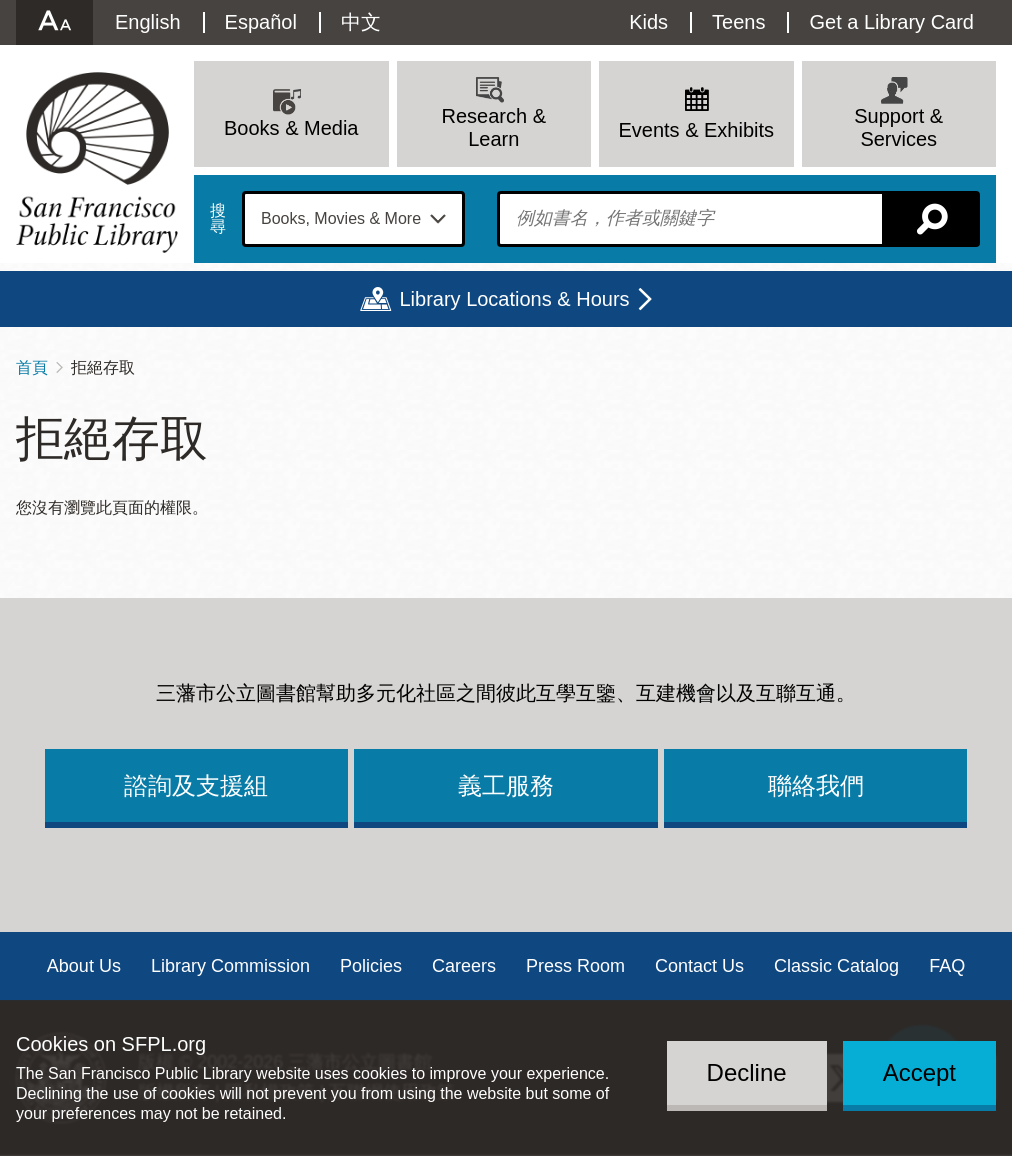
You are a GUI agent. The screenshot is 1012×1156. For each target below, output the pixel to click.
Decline (747, 1072)
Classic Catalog (836, 966)
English (148, 22)
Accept (919, 1072)
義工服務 (506, 785)
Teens (738, 22)
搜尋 (218, 219)
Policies (371, 966)
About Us (84, 966)
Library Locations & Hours (514, 299)
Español (261, 22)
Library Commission (230, 966)
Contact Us (699, 966)
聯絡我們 (816, 785)
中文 (361, 22)
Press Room (575, 966)
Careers (464, 966)
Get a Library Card (891, 22)
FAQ (947, 966)
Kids (648, 22)
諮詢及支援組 (196, 785)
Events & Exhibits (696, 130)
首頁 (32, 367)
